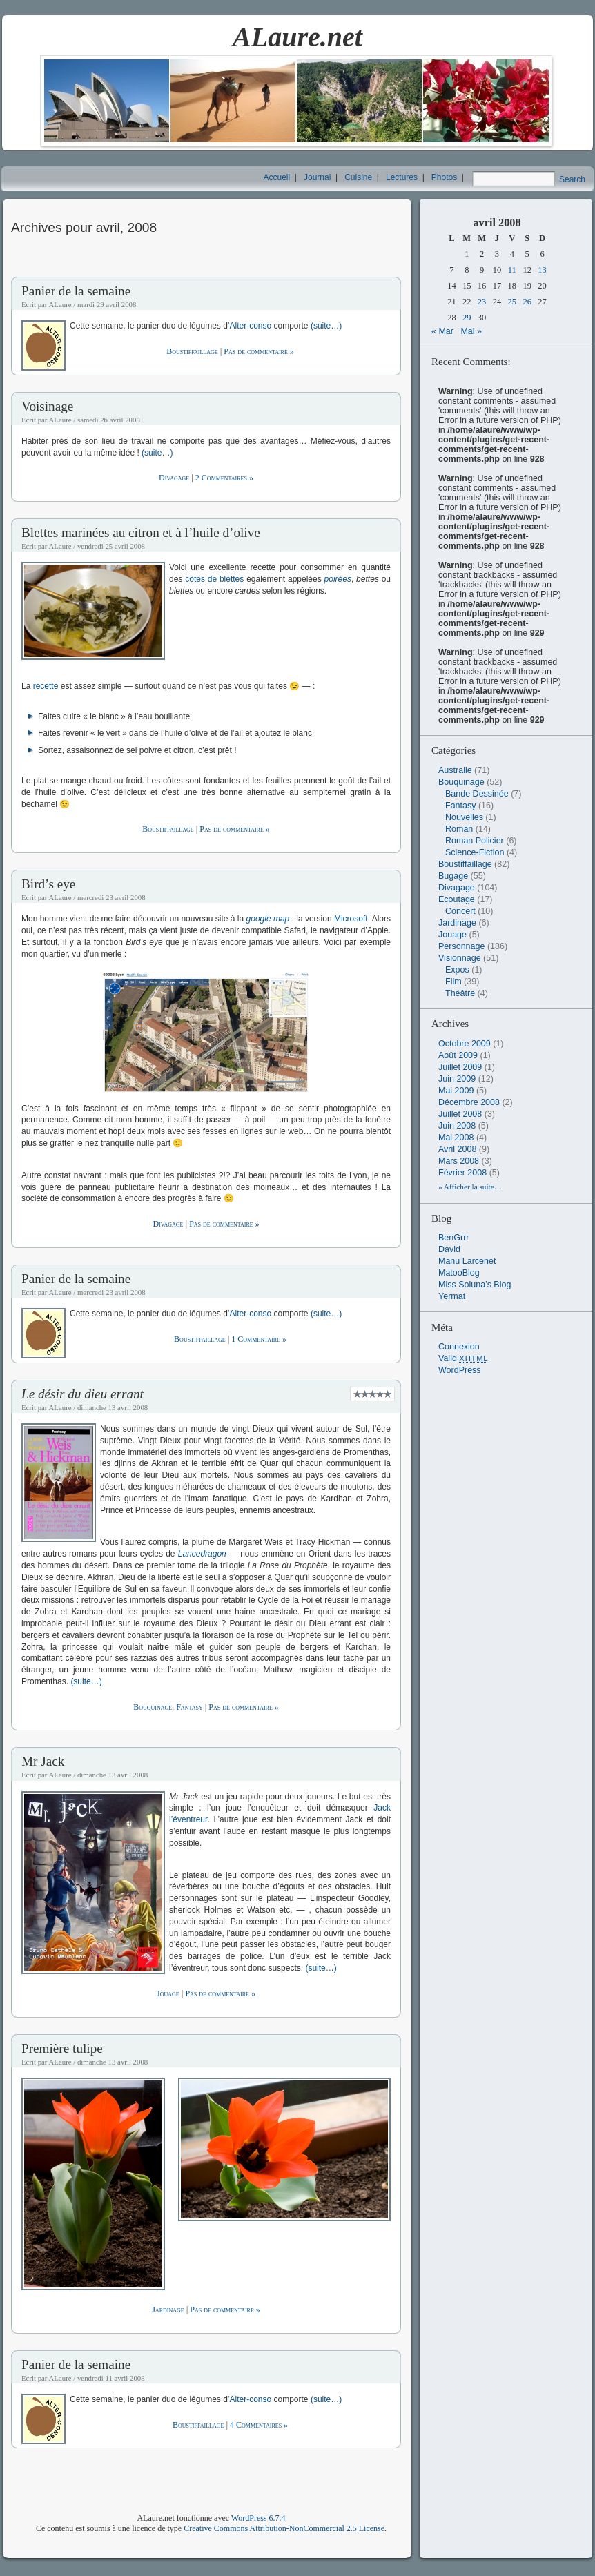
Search (572, 179)
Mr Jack (42, 1761)
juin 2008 (457, 1126)
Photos (444, 177)
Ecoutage (456, 899)
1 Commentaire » (258, 1339)
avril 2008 (457, 1149)
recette (46, 686)
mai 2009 (456, 1090)
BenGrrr (453, 1237)
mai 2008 (456, 1137)
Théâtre (460, 993)
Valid (463, 1358)
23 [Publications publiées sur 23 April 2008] (482, 301)
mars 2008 (458, 1161)
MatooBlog (459, 1273)
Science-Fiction (474, 852)
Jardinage (168, 2309)
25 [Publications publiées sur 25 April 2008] (512, 301)
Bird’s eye (48, 884)
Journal (317, 177)
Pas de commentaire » (258, 351)
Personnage (461, 946)
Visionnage (459, 958)
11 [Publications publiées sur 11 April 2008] (512, 270)
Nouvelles (464, 817)
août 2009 (458, 1055)
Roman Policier (474, 841)
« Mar (442, 331)
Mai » (471, 331)
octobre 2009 (464, 1043)
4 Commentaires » (259, 2425)
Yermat (451, 1296)
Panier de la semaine (75, 291)
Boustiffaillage (192, 351)
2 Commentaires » (224, 477)
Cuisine (358, 177)
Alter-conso (250, 326)
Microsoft (351, 919)
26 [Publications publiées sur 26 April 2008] (527, 301)
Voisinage (47, 406)
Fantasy (189, 1707)
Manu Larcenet (467, 1261)
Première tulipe (62, 2048)
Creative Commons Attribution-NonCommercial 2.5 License (284, 2528)
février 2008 (462, 1173)
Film (453, 981)
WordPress (459, 1370)
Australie (455, 770)
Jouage (168, 1993)
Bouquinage (152, 1707)
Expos (457, 970)
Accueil (277, 177)
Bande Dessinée (477, 794)
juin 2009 (457, 1079)
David (449, 1249)
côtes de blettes (214, 579)
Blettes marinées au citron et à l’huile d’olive (140, 532)
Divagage (174, 477)
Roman (459, 829)
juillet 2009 (460, 1067)
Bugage (453, 876)
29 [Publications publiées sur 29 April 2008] (466, 317)
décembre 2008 (469, 1102)
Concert (460, 911)
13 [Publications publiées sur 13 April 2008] (542, 270)
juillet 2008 (460, 1114)
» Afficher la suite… (470, 1186)
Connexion (459, 1347)
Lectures (402, 177)
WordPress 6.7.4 (258, 2518)
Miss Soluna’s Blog (474, 1284)
